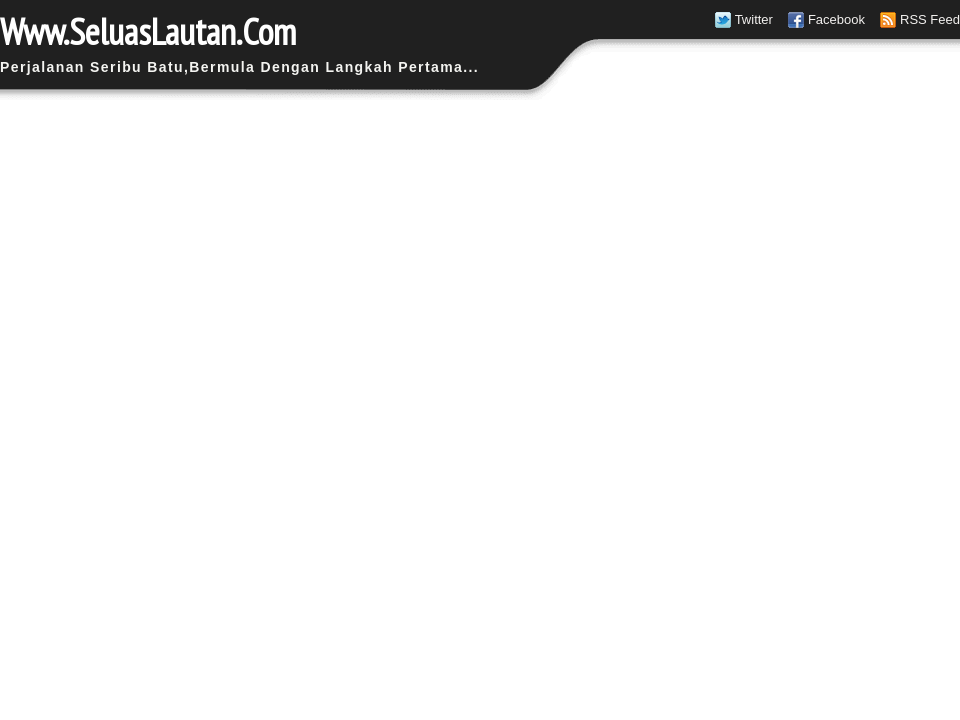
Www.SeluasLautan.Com (148, 31)
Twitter (754, 19)
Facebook (836, 19)
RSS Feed (930, 19)
